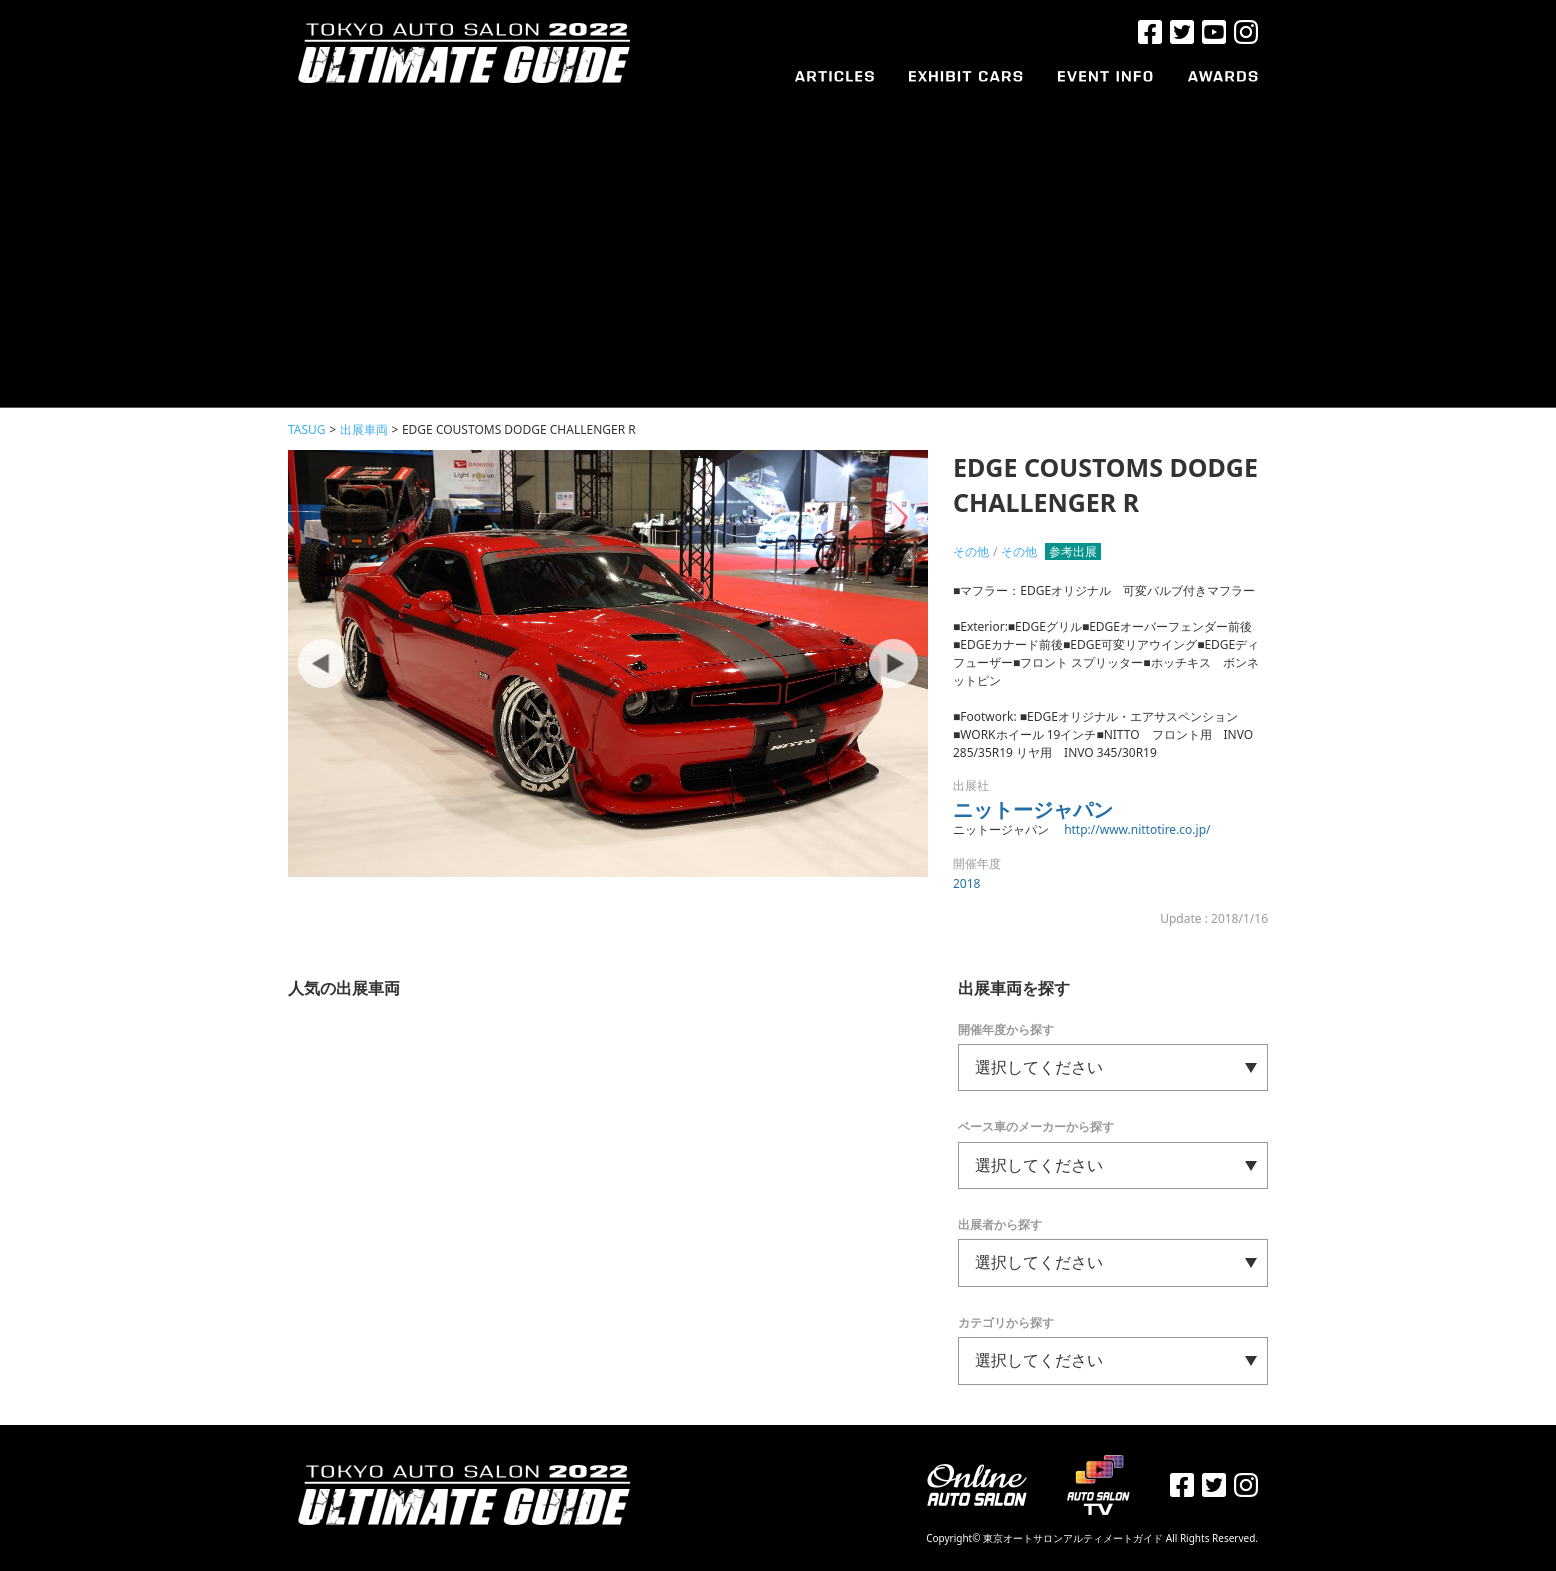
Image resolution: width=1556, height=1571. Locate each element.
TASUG (307, 429)
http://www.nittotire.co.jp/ (1137, 829)
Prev (323, 664)
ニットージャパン (1033, 809)
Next (893, 664)
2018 (966, 883)
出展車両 (364, 429)
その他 (971, 551)
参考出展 (1073, 551)
